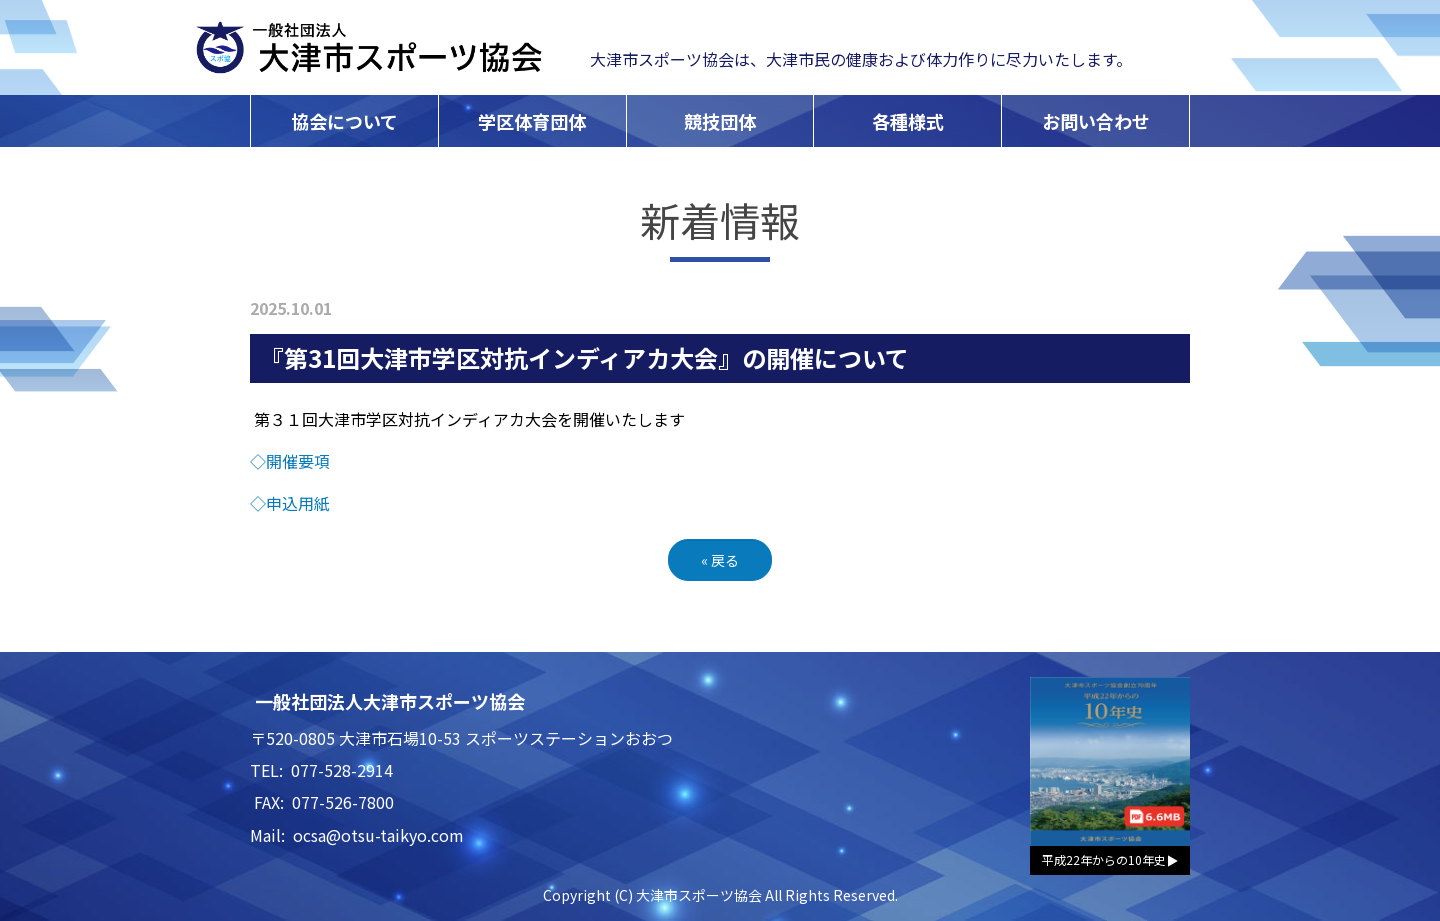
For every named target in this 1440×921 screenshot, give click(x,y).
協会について (344, 121)
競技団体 (720, 121)
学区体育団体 (532, 121)
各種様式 (908, 121)
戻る (720, 560)
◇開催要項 (290, 461)
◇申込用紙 (290, 503)
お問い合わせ (1096, 121)
